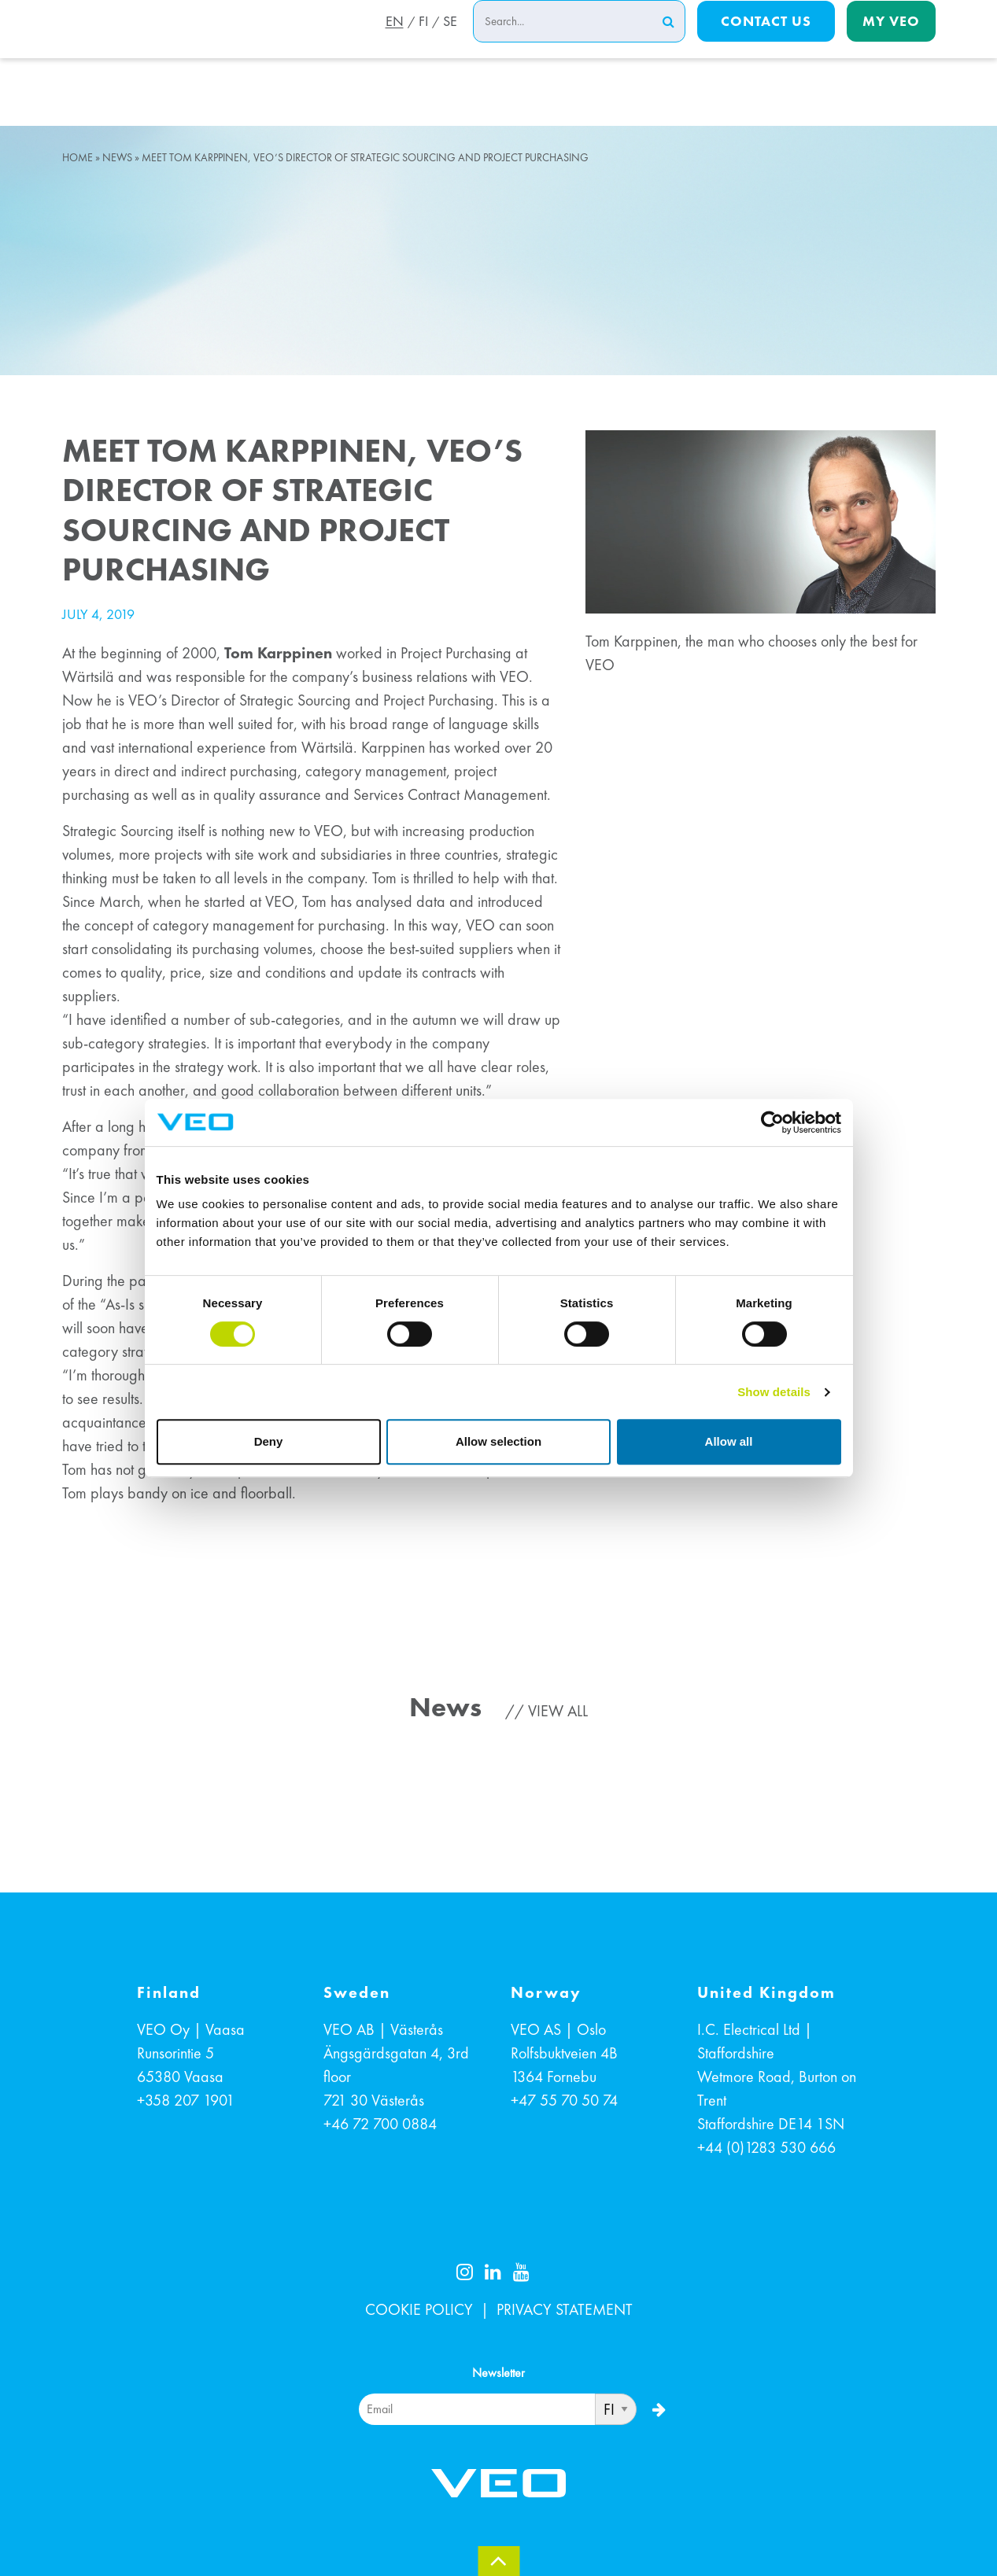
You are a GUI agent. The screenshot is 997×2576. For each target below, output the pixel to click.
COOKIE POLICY (419, 2309)
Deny (268, 1441)
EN (390, 41)
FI (421, 41)
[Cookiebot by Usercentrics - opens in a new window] (772, 1122)
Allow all (729, 1441)
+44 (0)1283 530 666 (766, 2147)
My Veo (891, 40)
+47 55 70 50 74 (564, 2100)
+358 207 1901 (185, 2100)
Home (77, 157)
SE (450, 41)
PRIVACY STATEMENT (565, 2309)
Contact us (766, 40)
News (117, 157)
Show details (774, 1392)
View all (558, 1710)
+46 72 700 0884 (380, 2123)
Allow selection (498, 1441)
